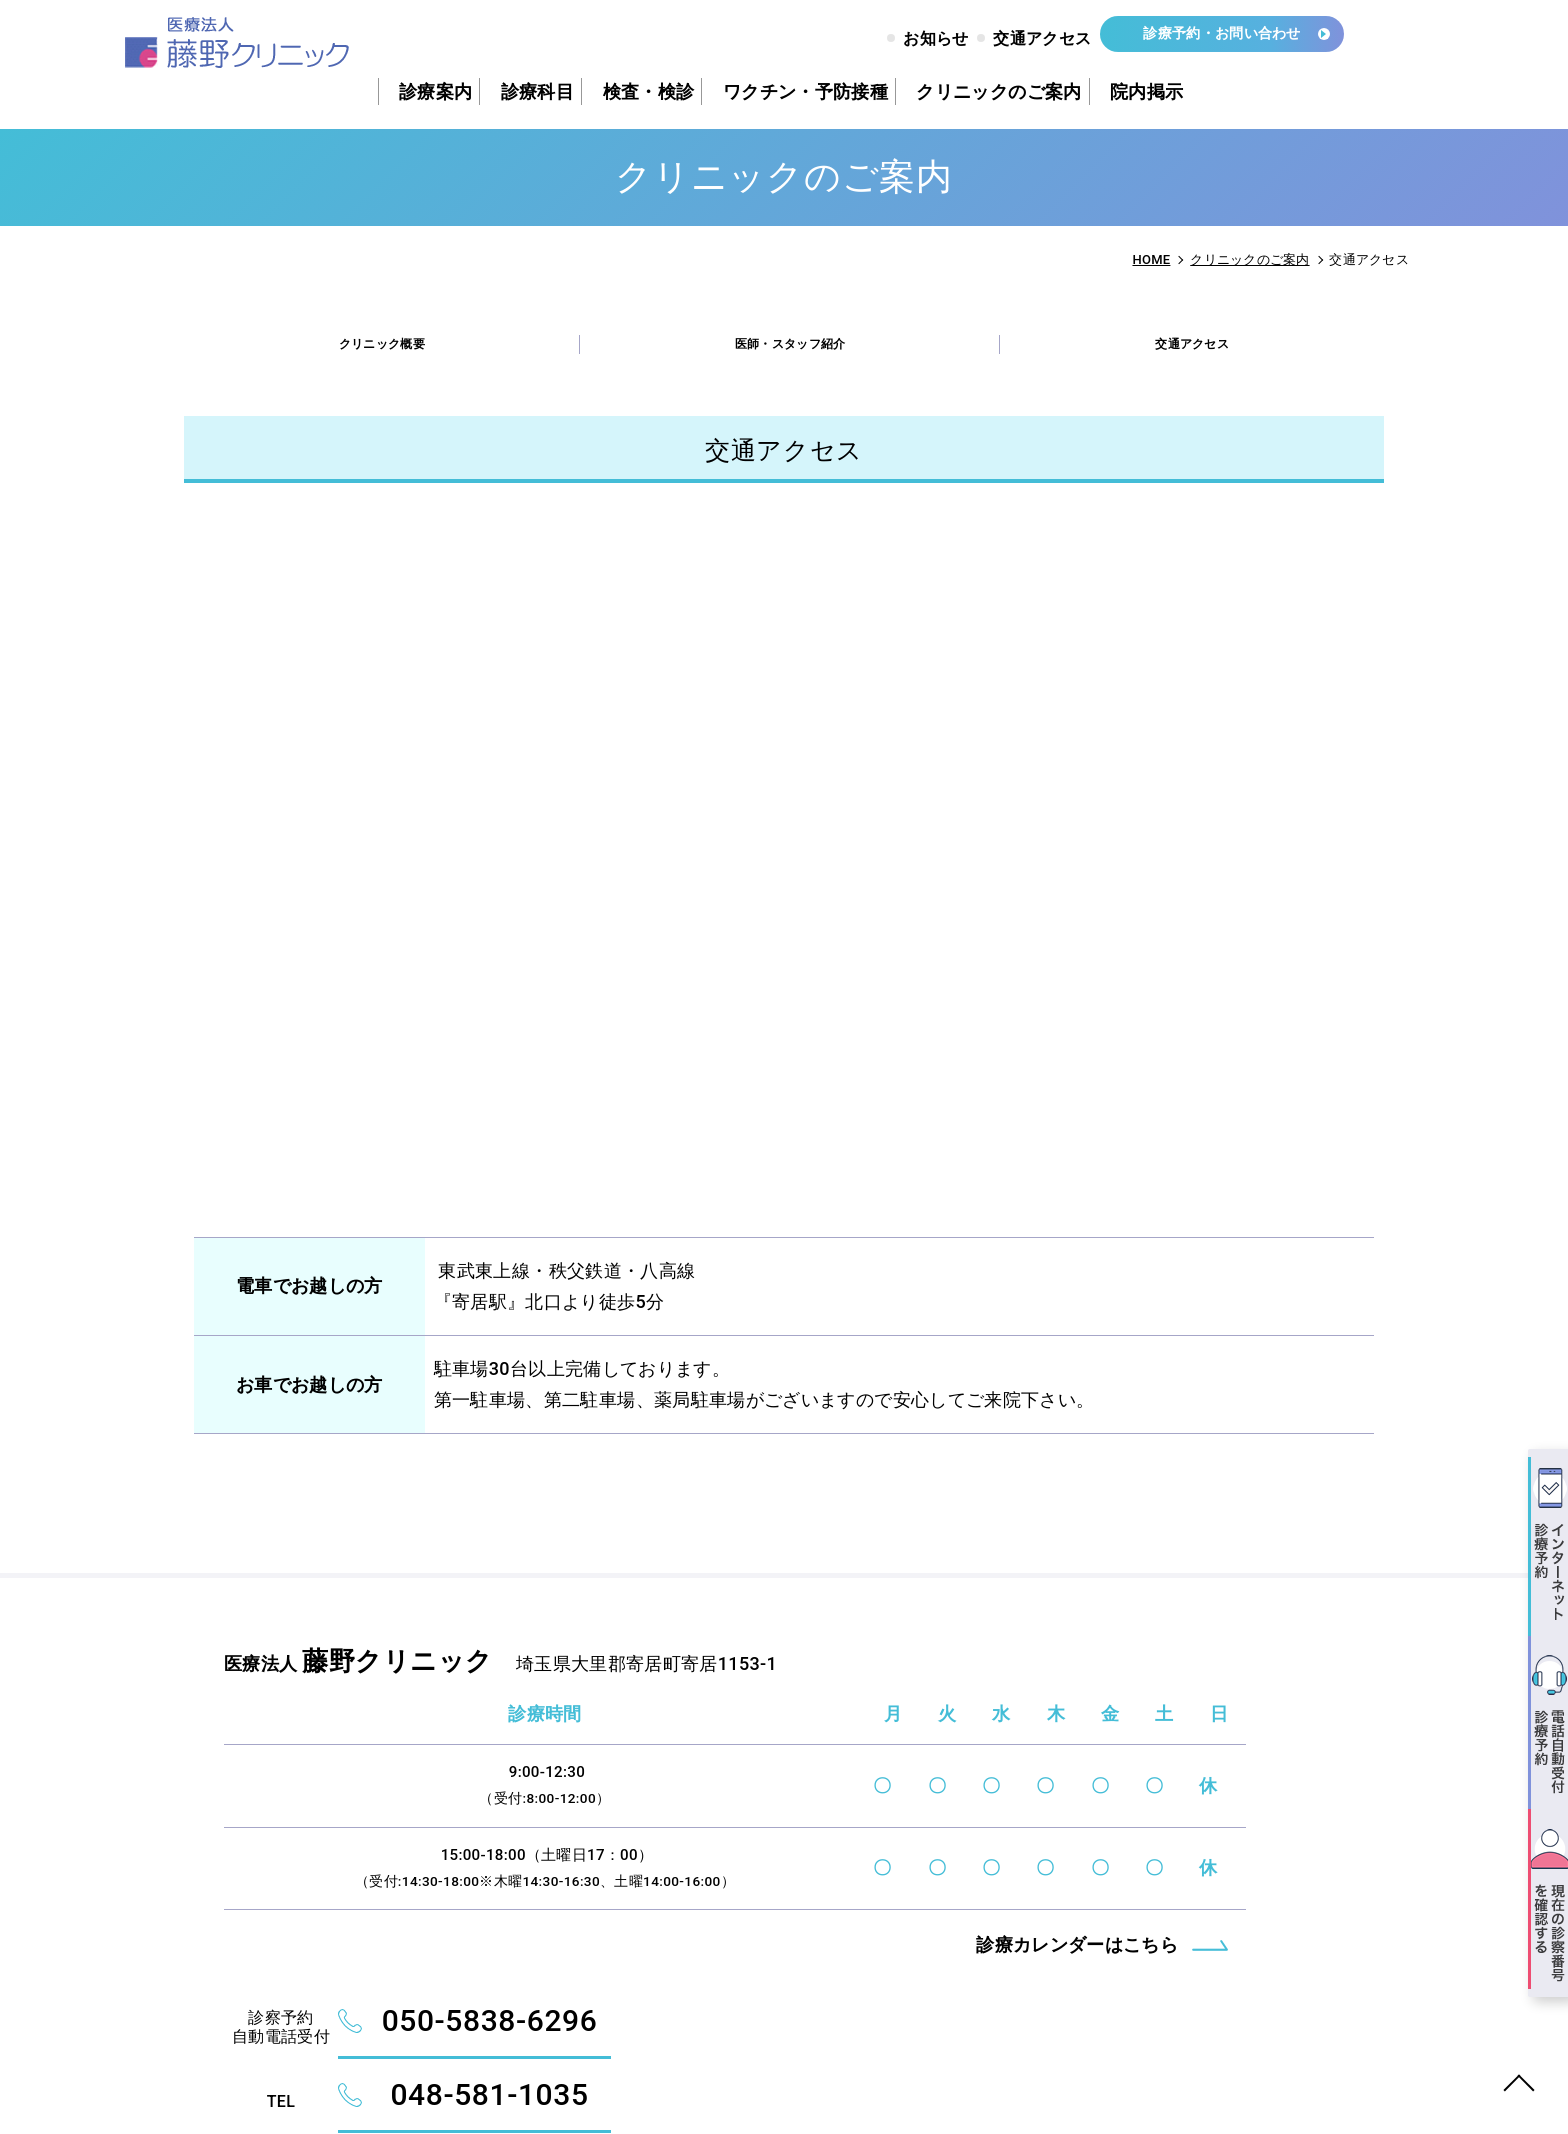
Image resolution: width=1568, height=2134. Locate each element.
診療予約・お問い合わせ (1206, 41)
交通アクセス (1196, 352)
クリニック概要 (381, 352)
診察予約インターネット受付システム (1165, 1837)
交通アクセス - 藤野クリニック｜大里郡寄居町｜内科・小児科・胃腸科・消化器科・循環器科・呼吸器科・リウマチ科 (269, 46)
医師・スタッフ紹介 (793, 352)
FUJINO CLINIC (347, 2075)
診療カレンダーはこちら (680, 2015)
